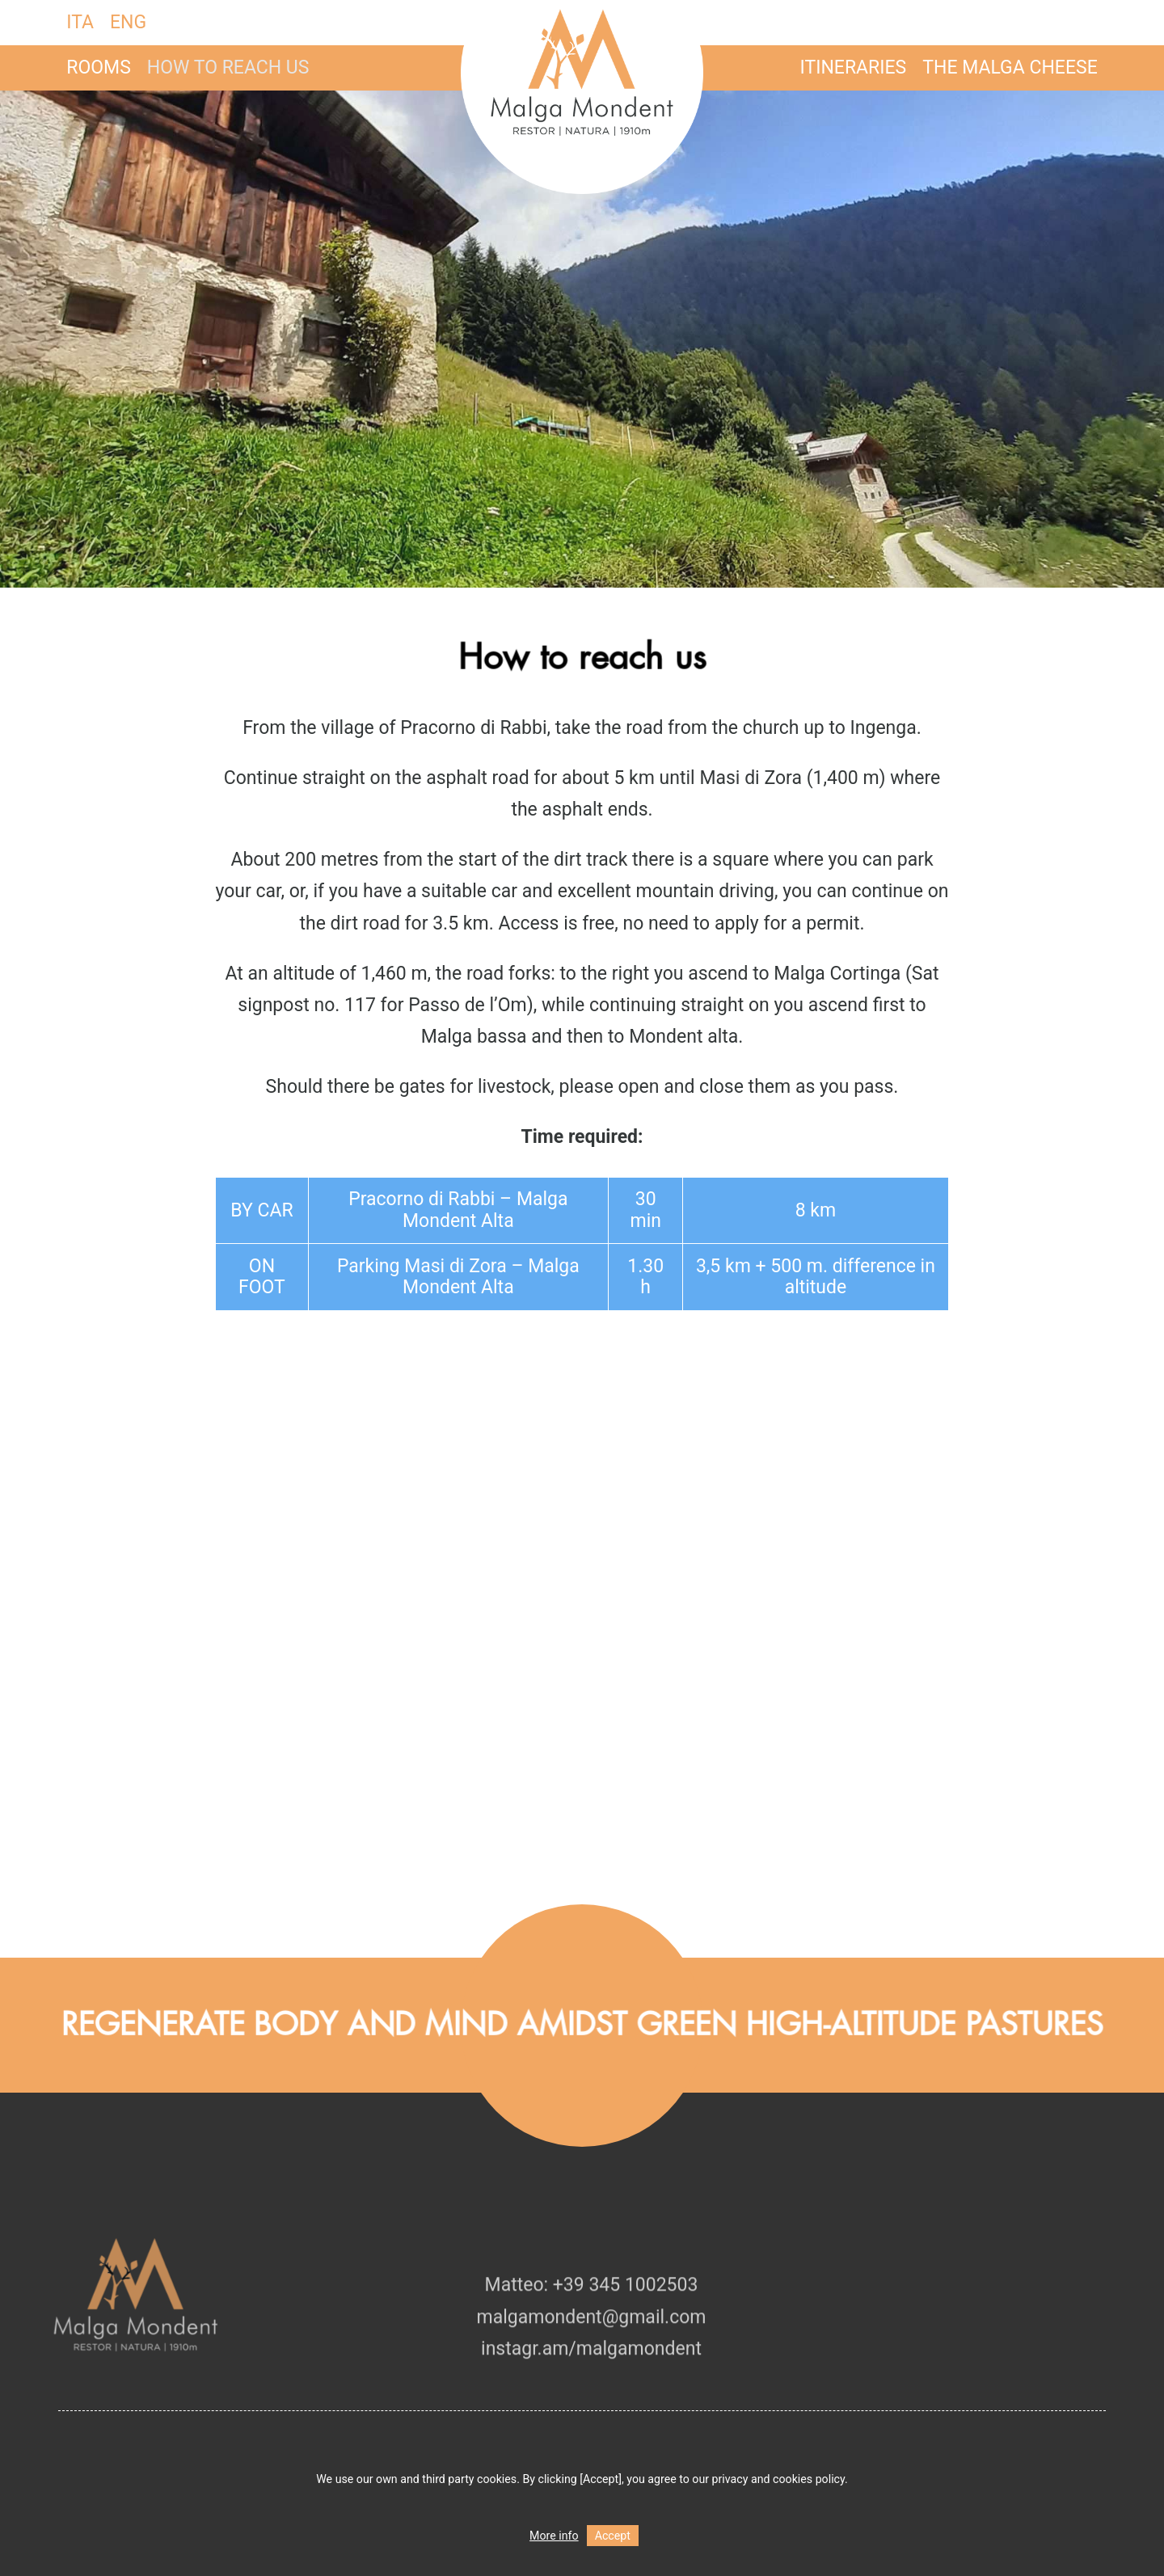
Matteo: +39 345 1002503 (591, 2318)
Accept (612, 2535)
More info (554, 2535)
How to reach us (228, 67)
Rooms (98, 67)
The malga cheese (1009, 67)
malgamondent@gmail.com (591, 2350)
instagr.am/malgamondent (591, 2382)
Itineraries (853, 67)
